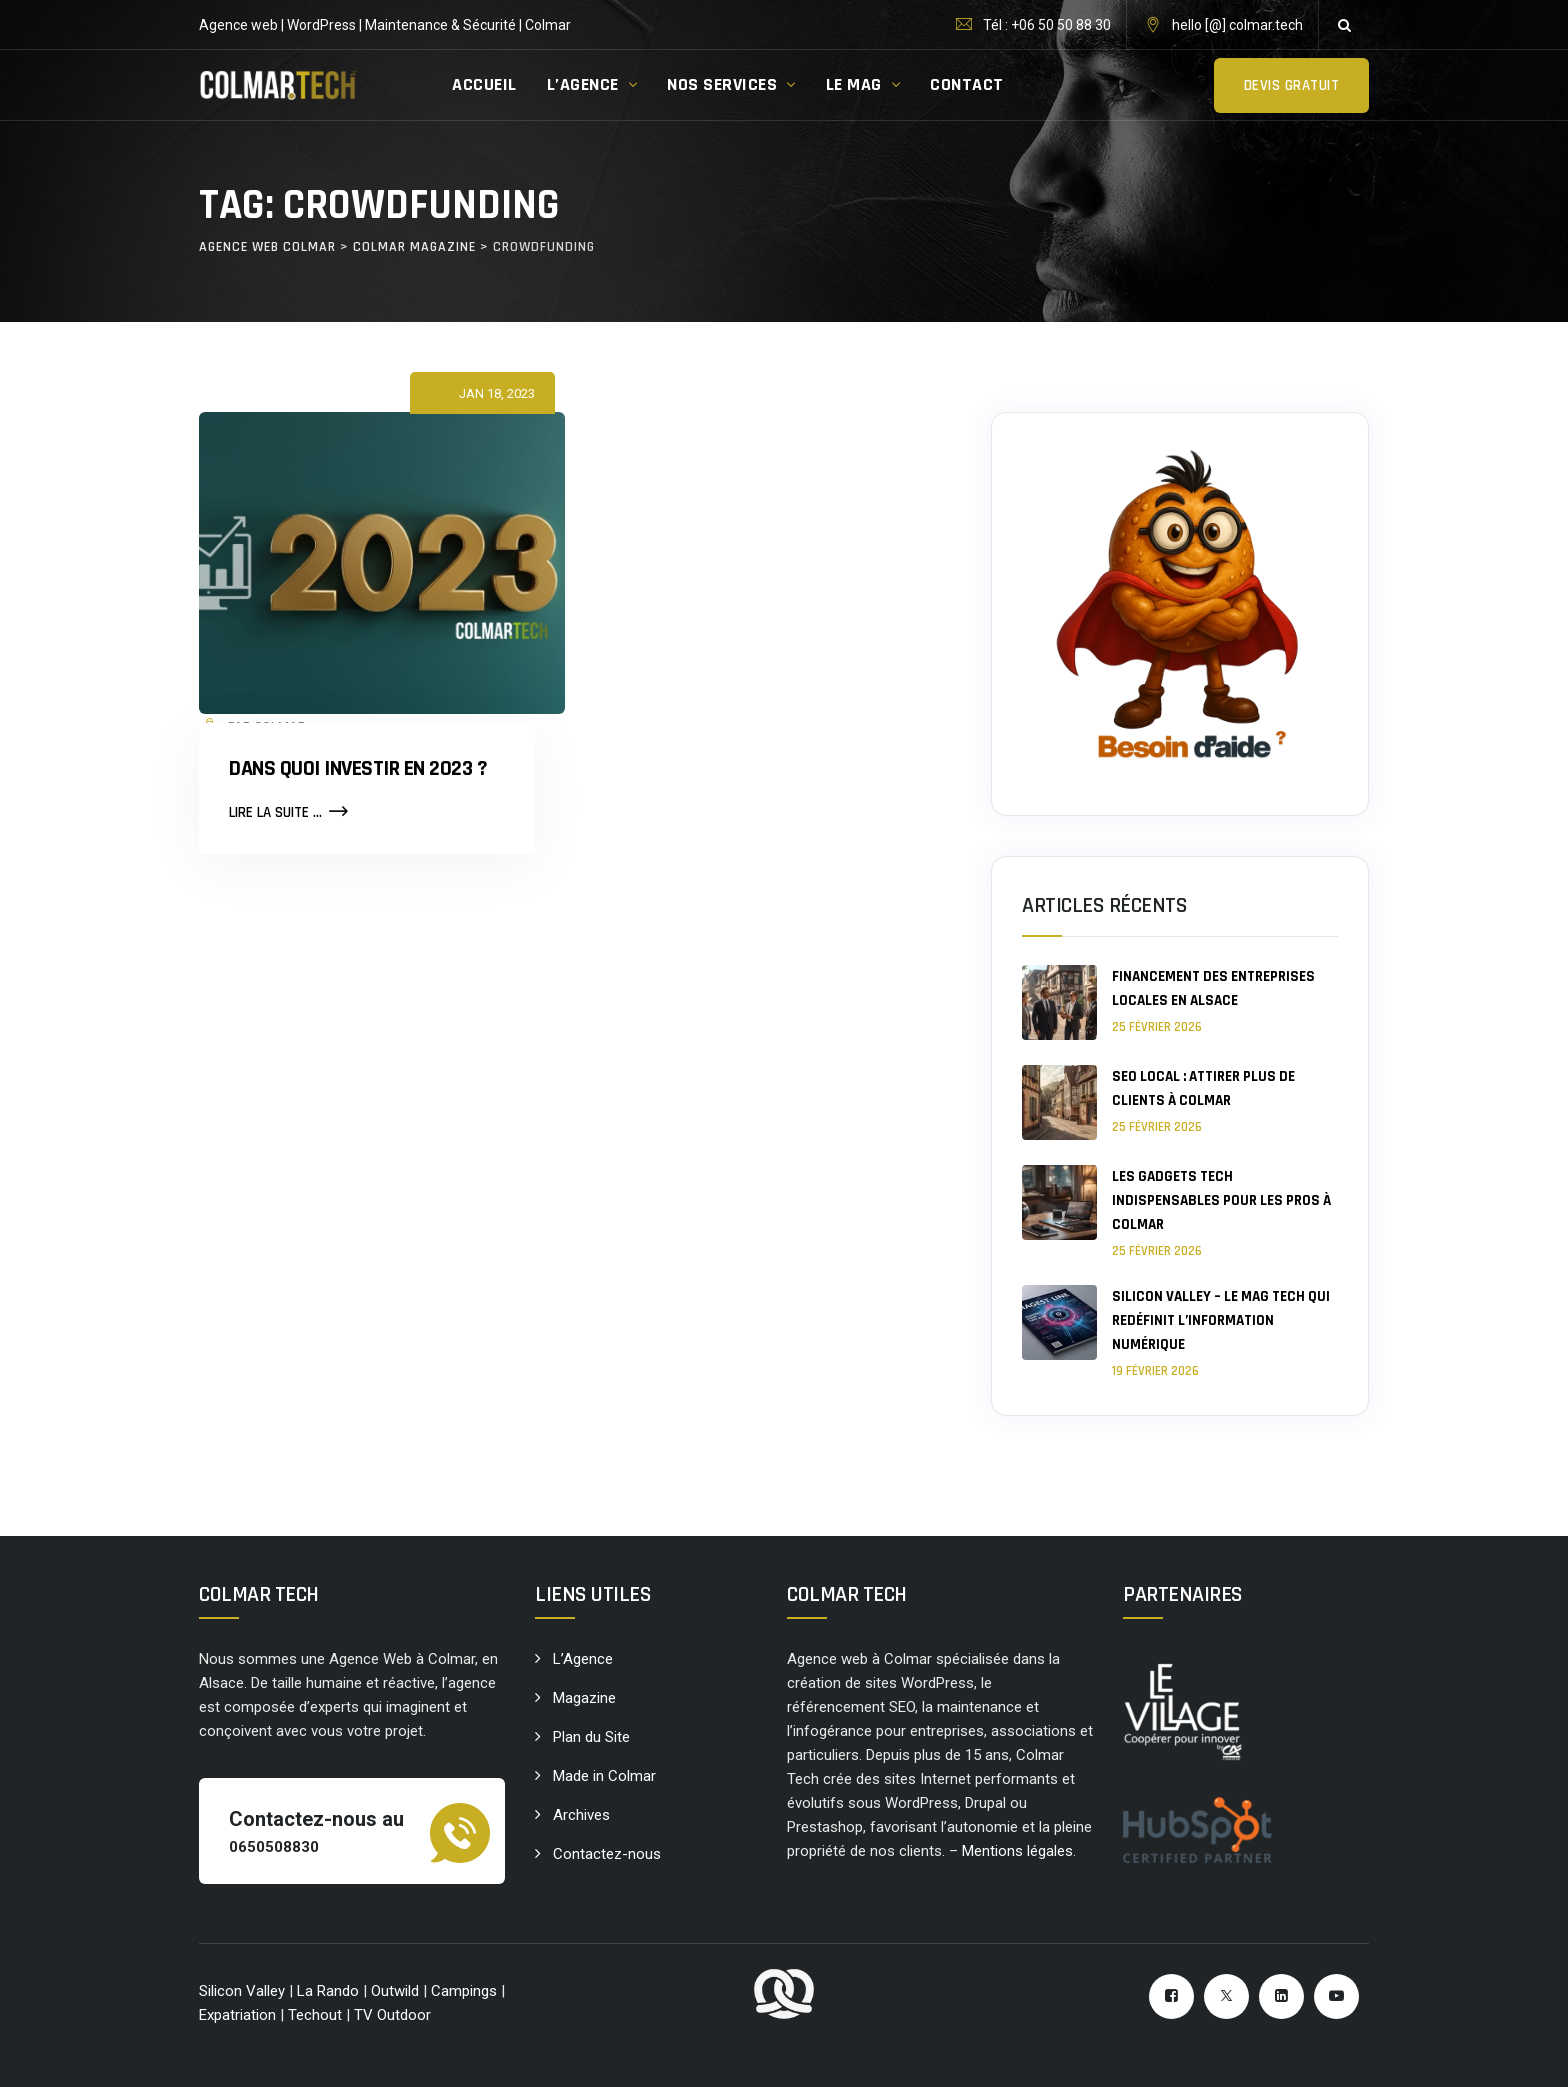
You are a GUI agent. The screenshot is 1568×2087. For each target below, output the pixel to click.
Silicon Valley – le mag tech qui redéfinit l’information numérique (1221, 1320)
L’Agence (583, 1659)
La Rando (328, 1991)
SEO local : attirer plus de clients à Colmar (1203, 1088)
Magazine (584, 1698)
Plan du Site (591, 1737)
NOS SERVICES (722, 84)
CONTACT (967, 84)
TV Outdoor (392, 2015)
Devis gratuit (1292, 85)
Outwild (395, 1991)
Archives (581, 1815)
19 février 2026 (1155, 1371)
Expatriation (237, 2015)
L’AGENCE (583, 84)
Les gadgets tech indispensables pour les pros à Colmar (1221, 1200)
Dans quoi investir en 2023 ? (358, 769)
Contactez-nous (607, 1854)
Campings (466, 1991)
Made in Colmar (604, 1776)
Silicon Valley (242, 1991)
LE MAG (854, 84)
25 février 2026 (1157, 1027)
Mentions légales (1017, 1851)
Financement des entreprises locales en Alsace (1213, 988)
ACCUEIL (484, 84)
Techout (315, 2015)
